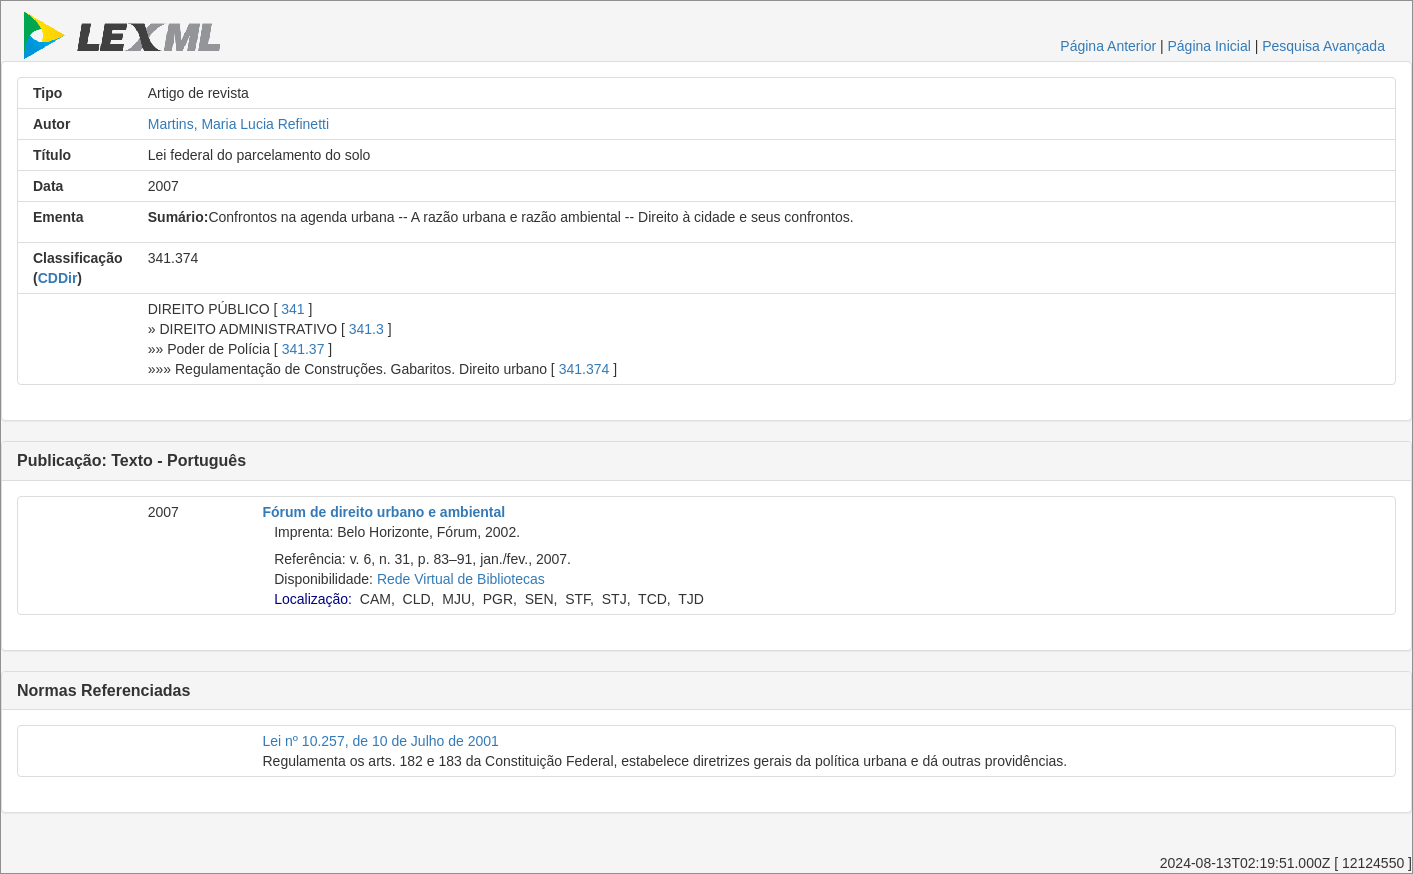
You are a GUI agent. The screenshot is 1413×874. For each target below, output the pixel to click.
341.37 (303, 349)
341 (292, 309)
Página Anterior (1108, 46)
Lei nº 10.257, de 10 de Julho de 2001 (381, 741)
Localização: (313, 599)
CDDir (58, 278)
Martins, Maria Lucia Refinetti (238, 124)
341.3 (366, 329)
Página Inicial (1209, 46)
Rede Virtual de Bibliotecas (461, 579)
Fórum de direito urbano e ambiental (384, 512)
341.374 (584, 369)
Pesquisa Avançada (1323, 46)
